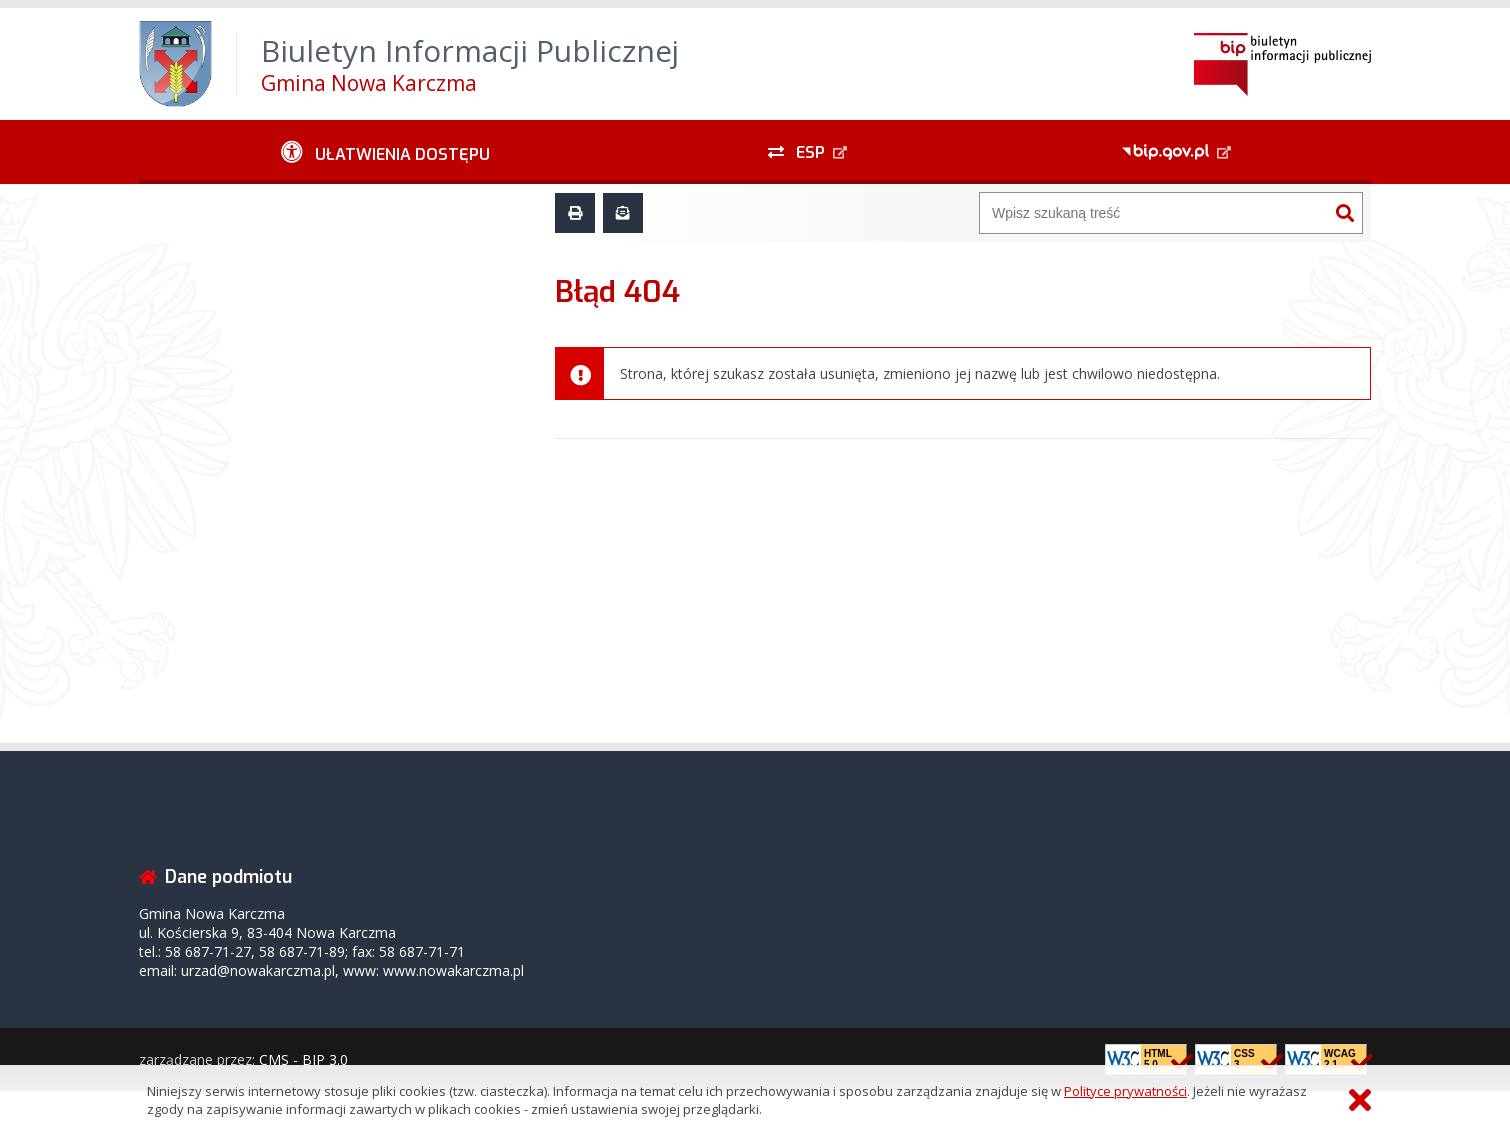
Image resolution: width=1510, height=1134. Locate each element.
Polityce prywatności (1125, 1091)
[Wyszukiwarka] (1154, 213)
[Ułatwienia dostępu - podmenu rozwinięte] (385, 152)
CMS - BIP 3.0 (303, 1059)
